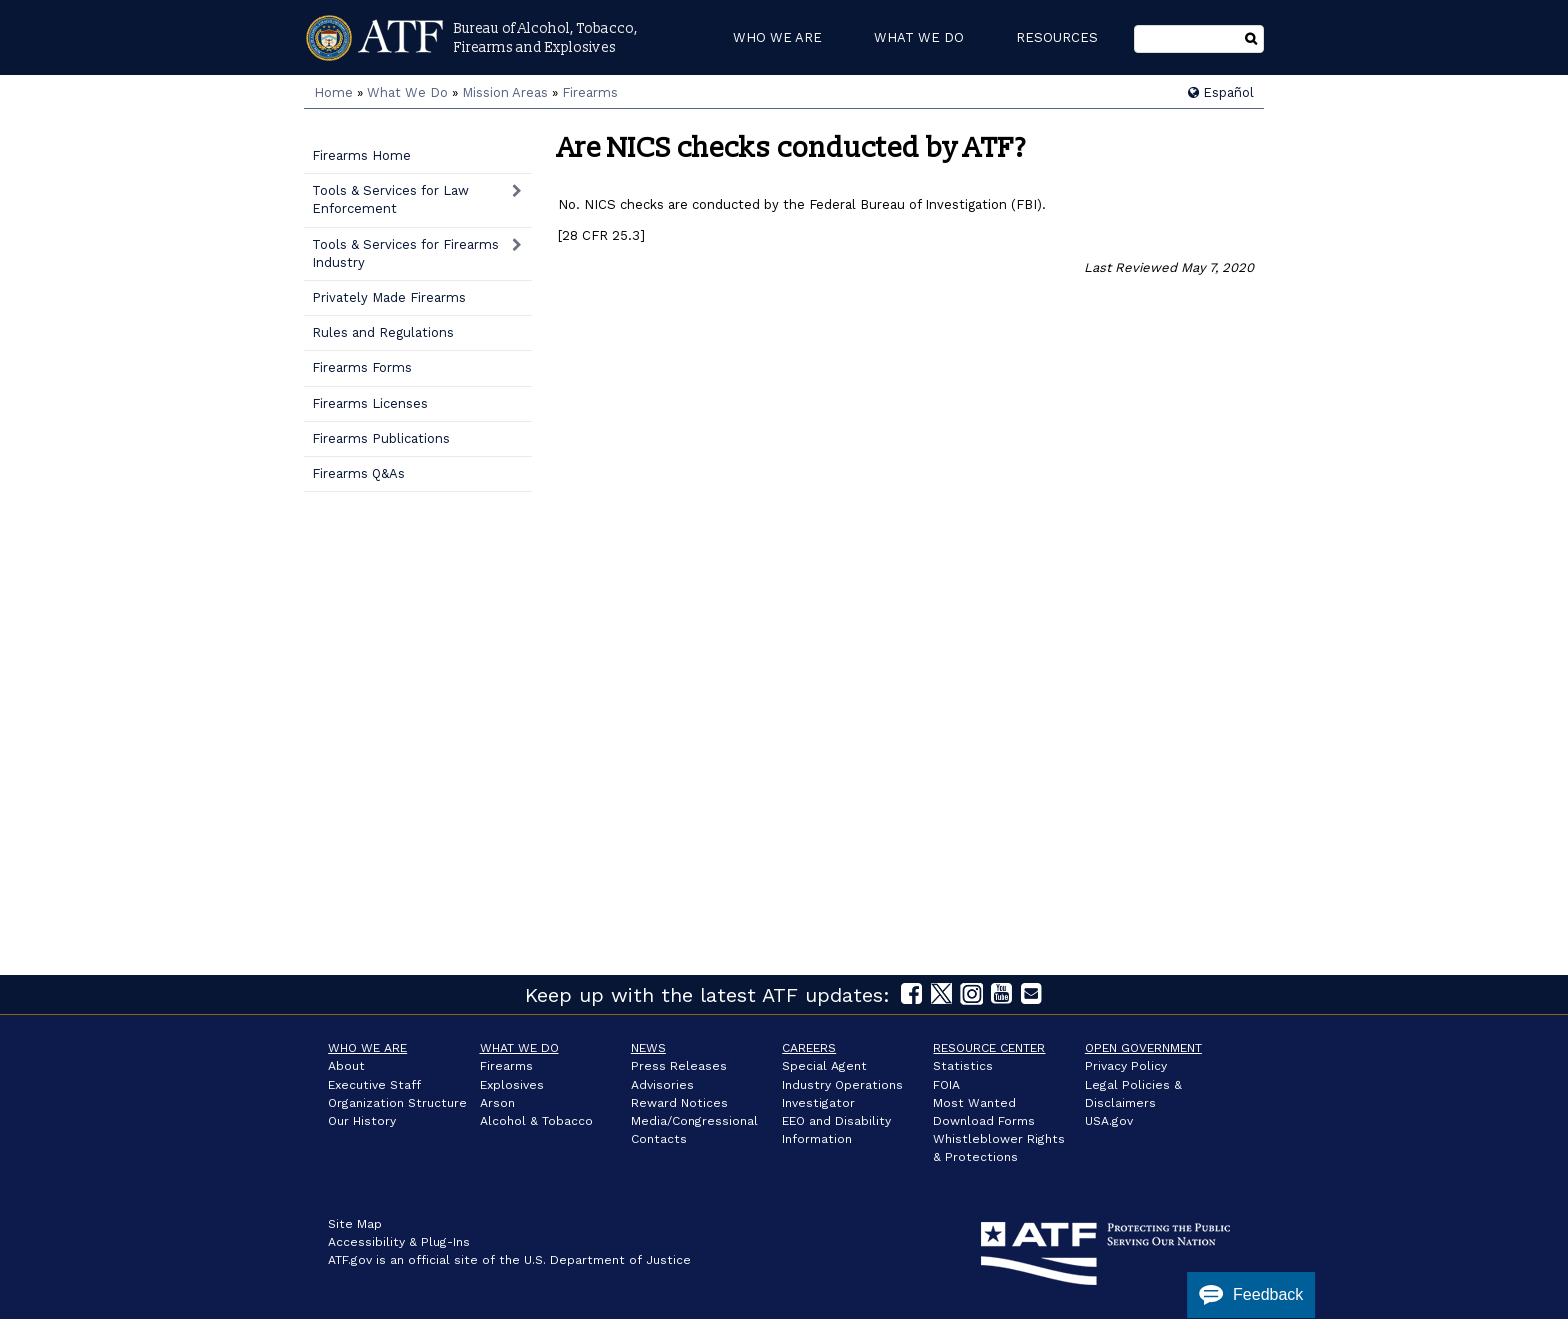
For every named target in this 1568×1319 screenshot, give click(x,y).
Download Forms (984, 1121)
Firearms (590, 92)
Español (1221, 92)
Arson (497, 1103)
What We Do (407, 92)
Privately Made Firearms (389, 297)
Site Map (355, 1224)
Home (333, 92)
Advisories (662, 1085)
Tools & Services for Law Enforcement (390, 199)
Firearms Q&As (358, 473)
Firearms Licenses (370, 403)
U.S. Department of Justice (607, 1260)
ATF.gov (350, 1260)
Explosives (512, 1085)
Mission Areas (505, 92)
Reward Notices (679, 1103)
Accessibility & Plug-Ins (399, 1242)
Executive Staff (374, 1085)
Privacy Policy (1126, 1066)
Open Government (1143, 1048)
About (346, 1066)
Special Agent (824, 1066)
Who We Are (367, 1048)
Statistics (963, 1066)
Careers (809, 1048)
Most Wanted (974, 1103)
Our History (362, 1121)
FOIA (946, 1085)
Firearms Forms (362, 367)
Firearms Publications (381, 438)
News (648, 1048)
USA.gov (1109, 1121)
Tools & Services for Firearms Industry (405, 253)
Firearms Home (361, 155)
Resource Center (989, 1048)
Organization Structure (397, 1103)
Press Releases (679, 1066)
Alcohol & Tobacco (536, 1121)
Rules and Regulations (383, 332)
